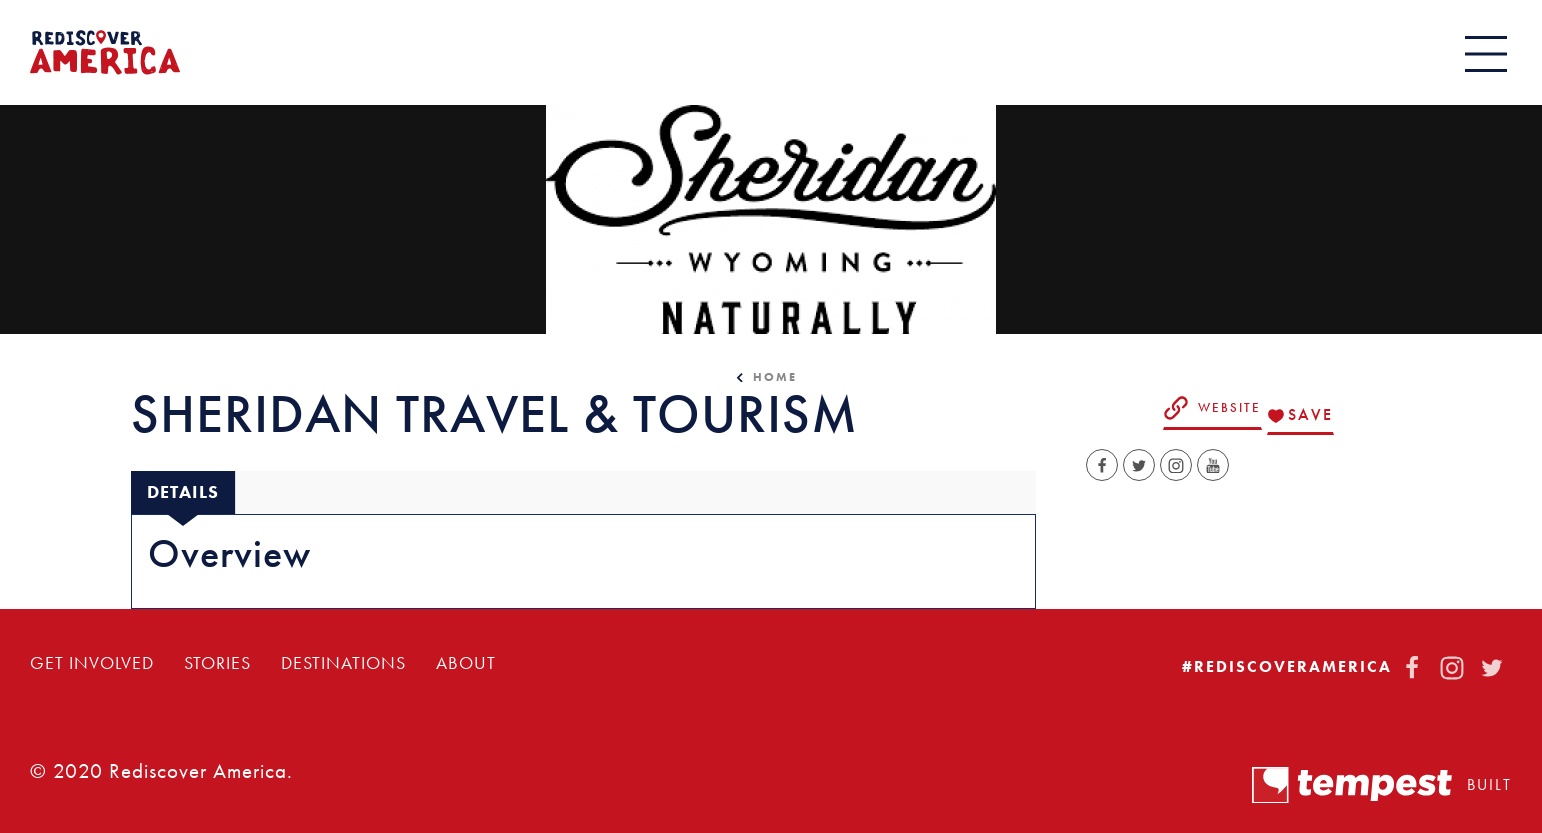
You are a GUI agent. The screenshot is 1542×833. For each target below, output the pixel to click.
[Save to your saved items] (1300, 416)
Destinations (343, 663)
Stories (217, 663)
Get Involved (92, 663)
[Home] (105, 52)
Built (1382, 785)
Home (775, 377)
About (466, 663)
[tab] (183, 492)
